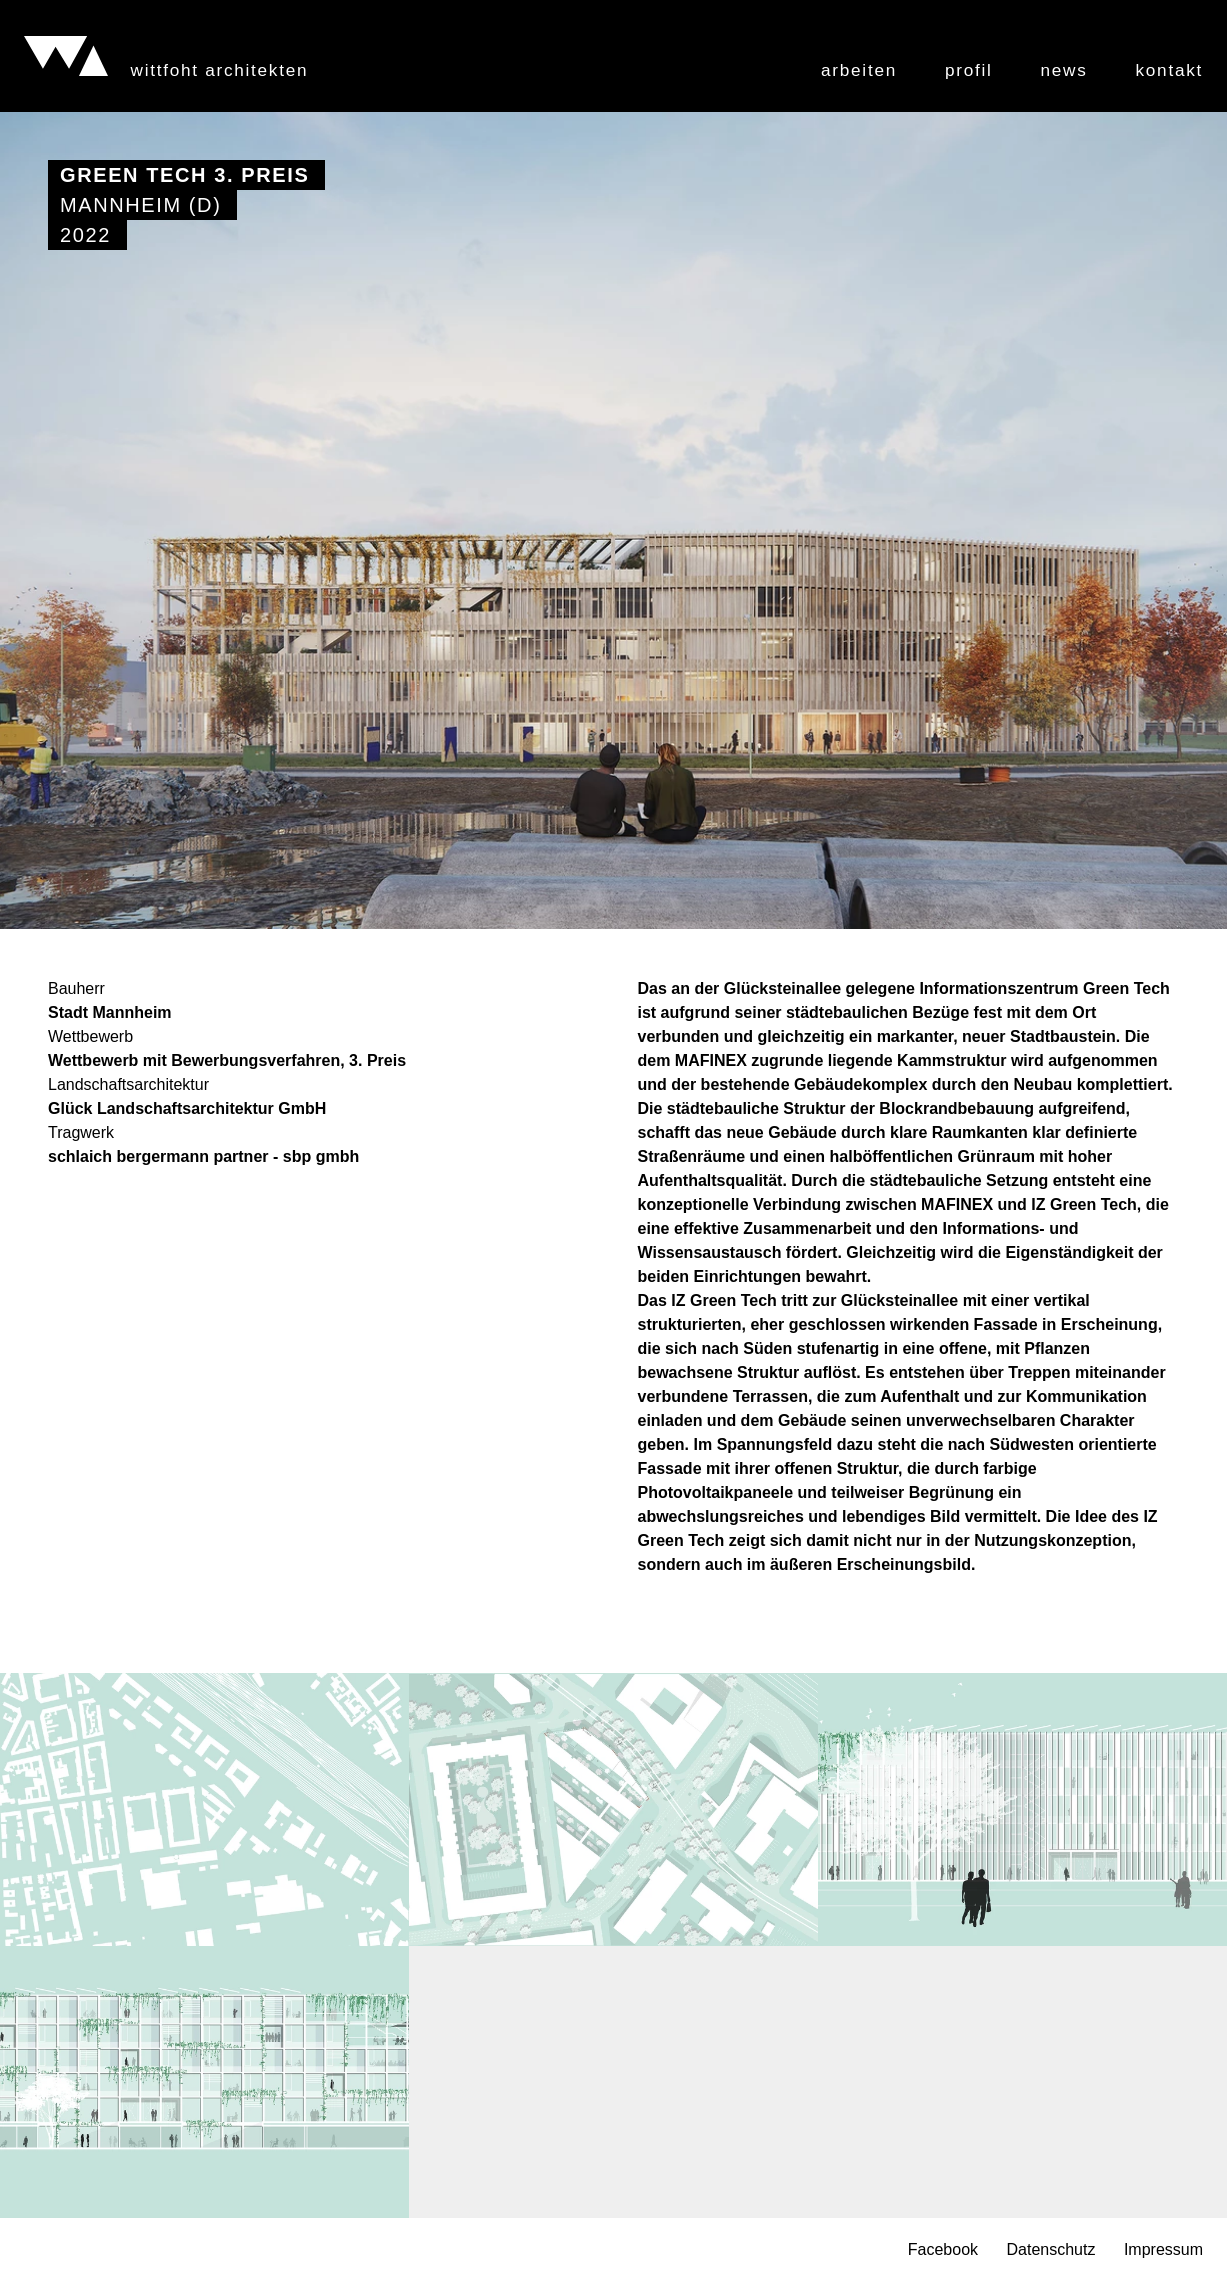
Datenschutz (1050, 2250)
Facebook (943, 2250)
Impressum (1163, 2250)
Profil (969, 70)
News (1064, 70)
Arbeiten (859, 70)
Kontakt (1169, 70)
